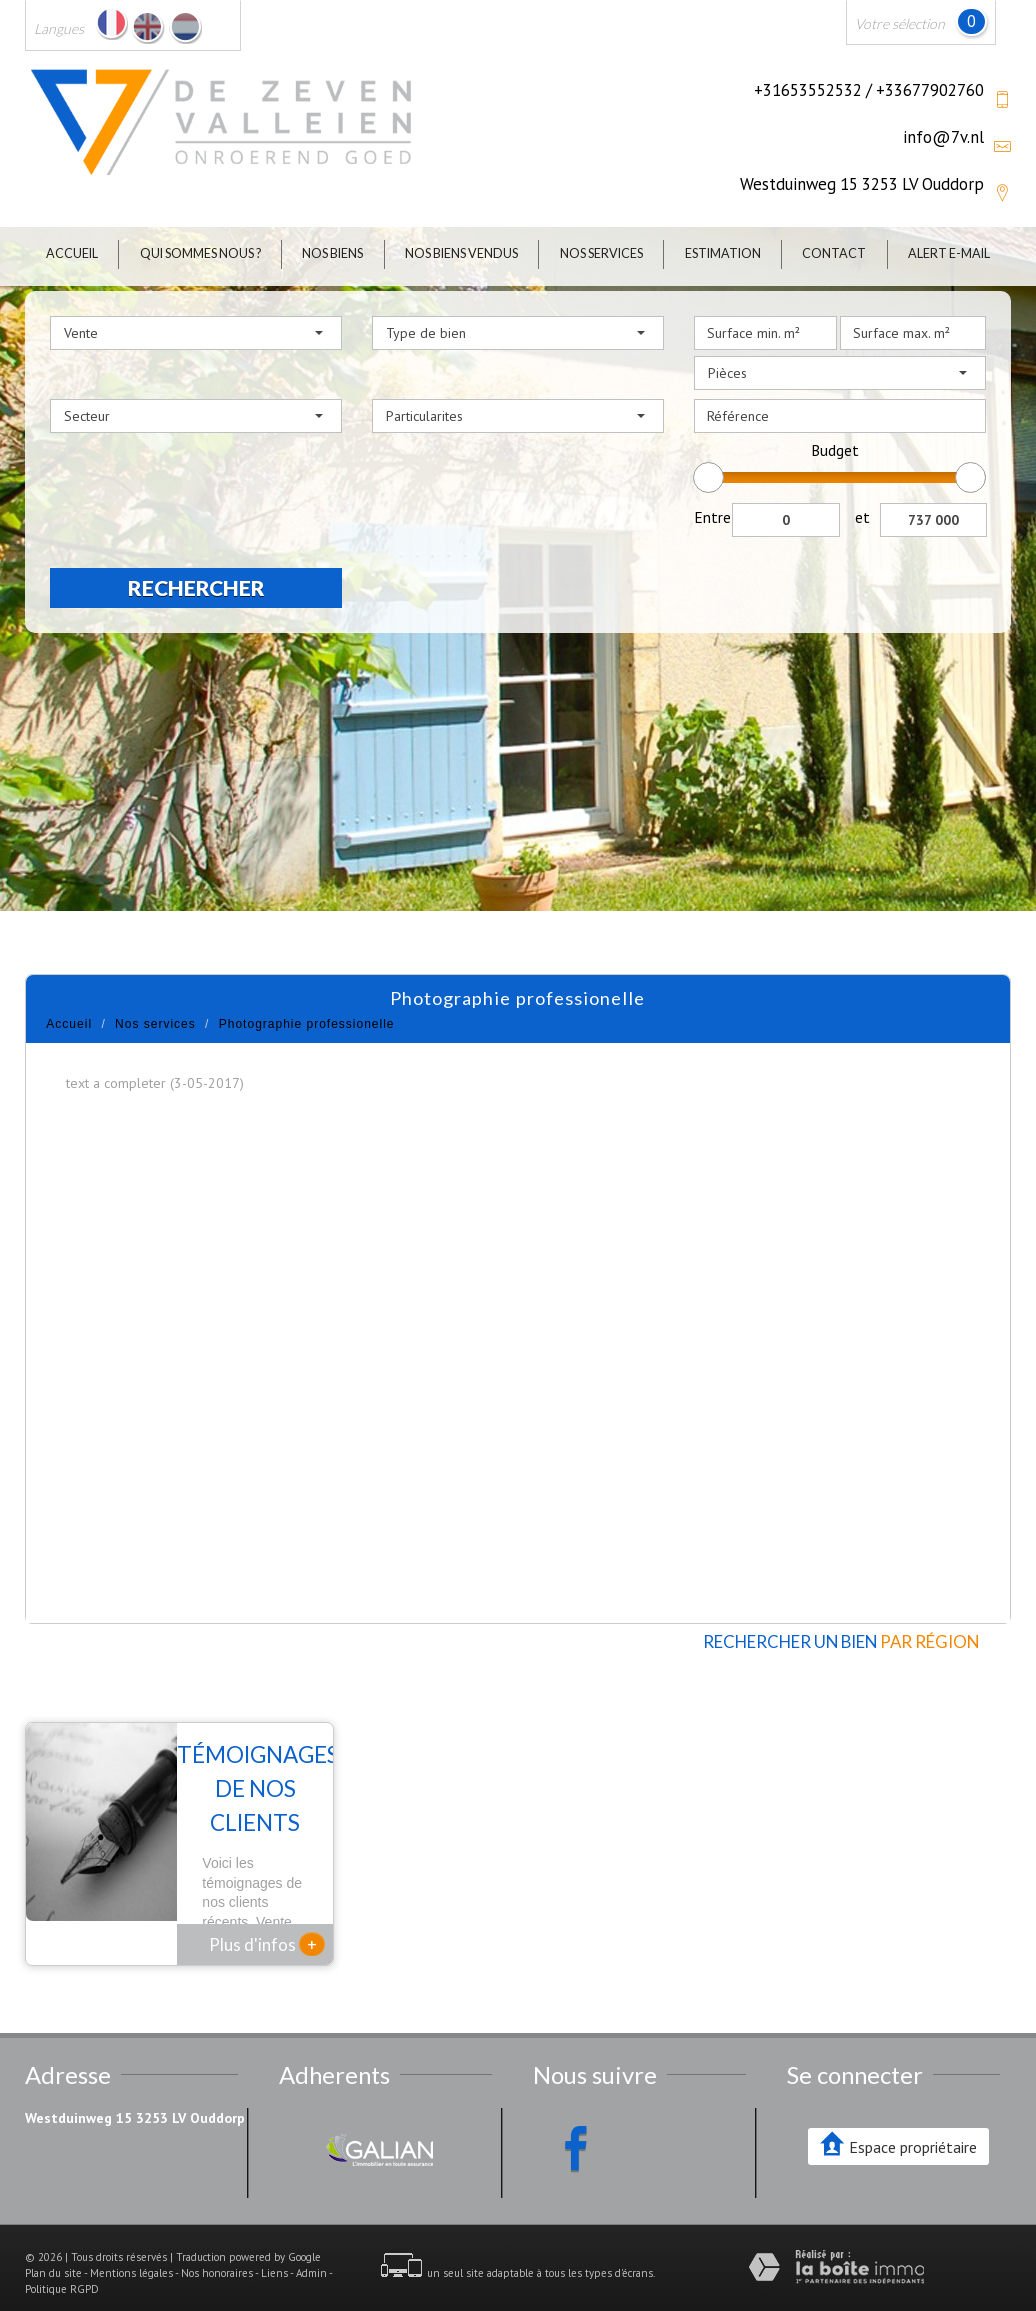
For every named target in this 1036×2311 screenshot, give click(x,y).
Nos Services (601, 253)
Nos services (155, 1024)
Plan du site (53, 2247)
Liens (274, 2247)
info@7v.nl (943, 137)
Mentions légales (131, 2247)
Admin (311, 2247)
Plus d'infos (267, 1918)
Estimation (723, 253)
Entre (712, 517)
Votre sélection (900, 23)
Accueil (72, 253)
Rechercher (196, 587)
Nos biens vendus (461, 253)
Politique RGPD (62, 2263)
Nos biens (332, 253)
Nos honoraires (217, 2247)
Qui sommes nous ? (200, 253)
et (862, 517)
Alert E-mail (949, 253)
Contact (834, 253)
